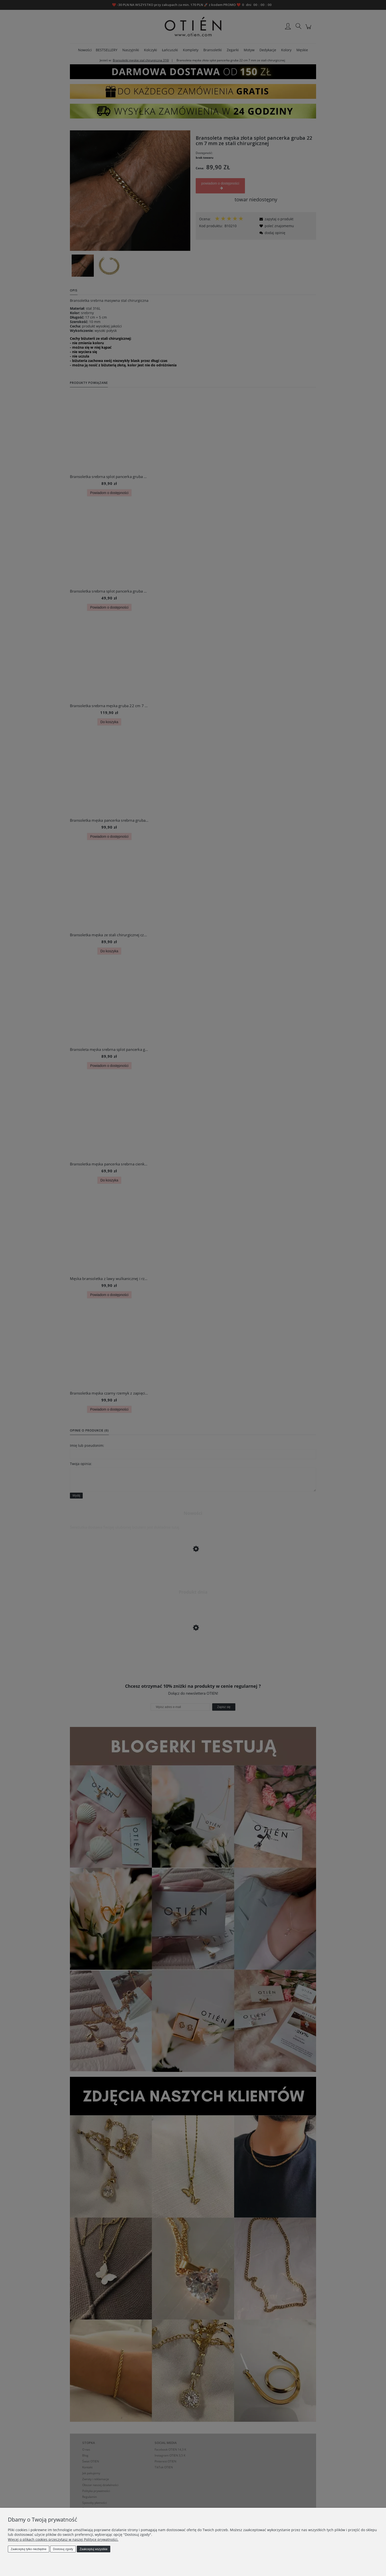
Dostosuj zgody (63, 2549)
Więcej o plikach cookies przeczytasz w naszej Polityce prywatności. (63, 2539)
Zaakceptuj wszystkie (93, 2549)
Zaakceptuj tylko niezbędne (28, 2549)
